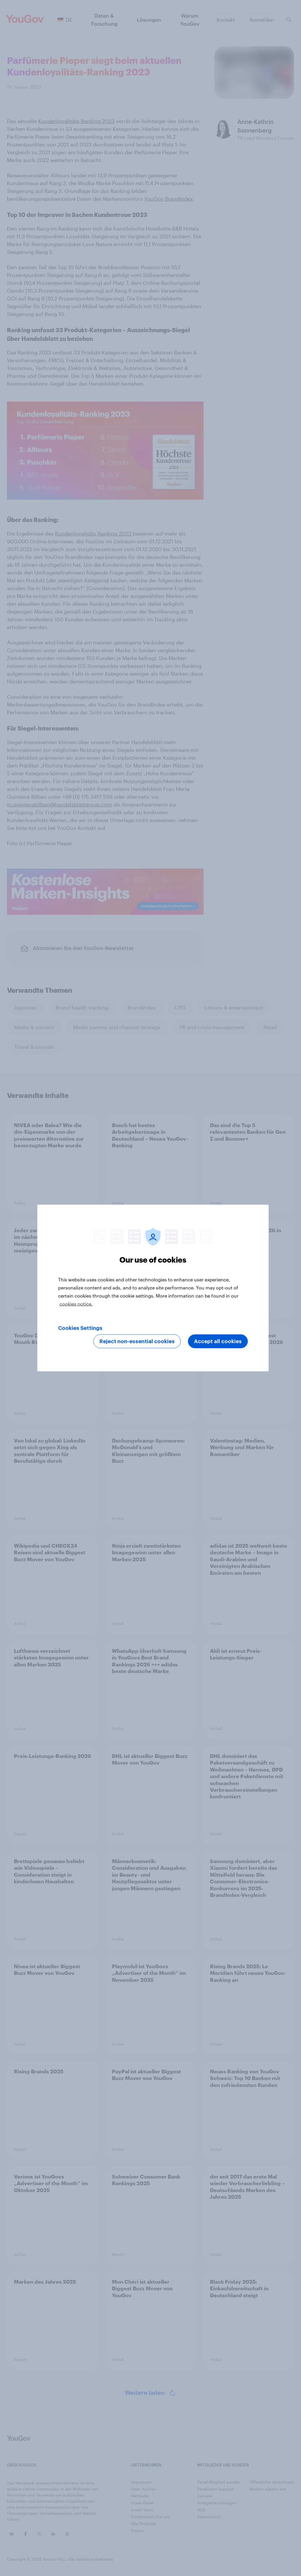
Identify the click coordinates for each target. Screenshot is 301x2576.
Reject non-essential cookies (137, 1341)
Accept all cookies (218, 1341)
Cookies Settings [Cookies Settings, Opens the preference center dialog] (80, 1328)
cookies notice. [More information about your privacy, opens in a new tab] (76, 1303)
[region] (153, 1288)
